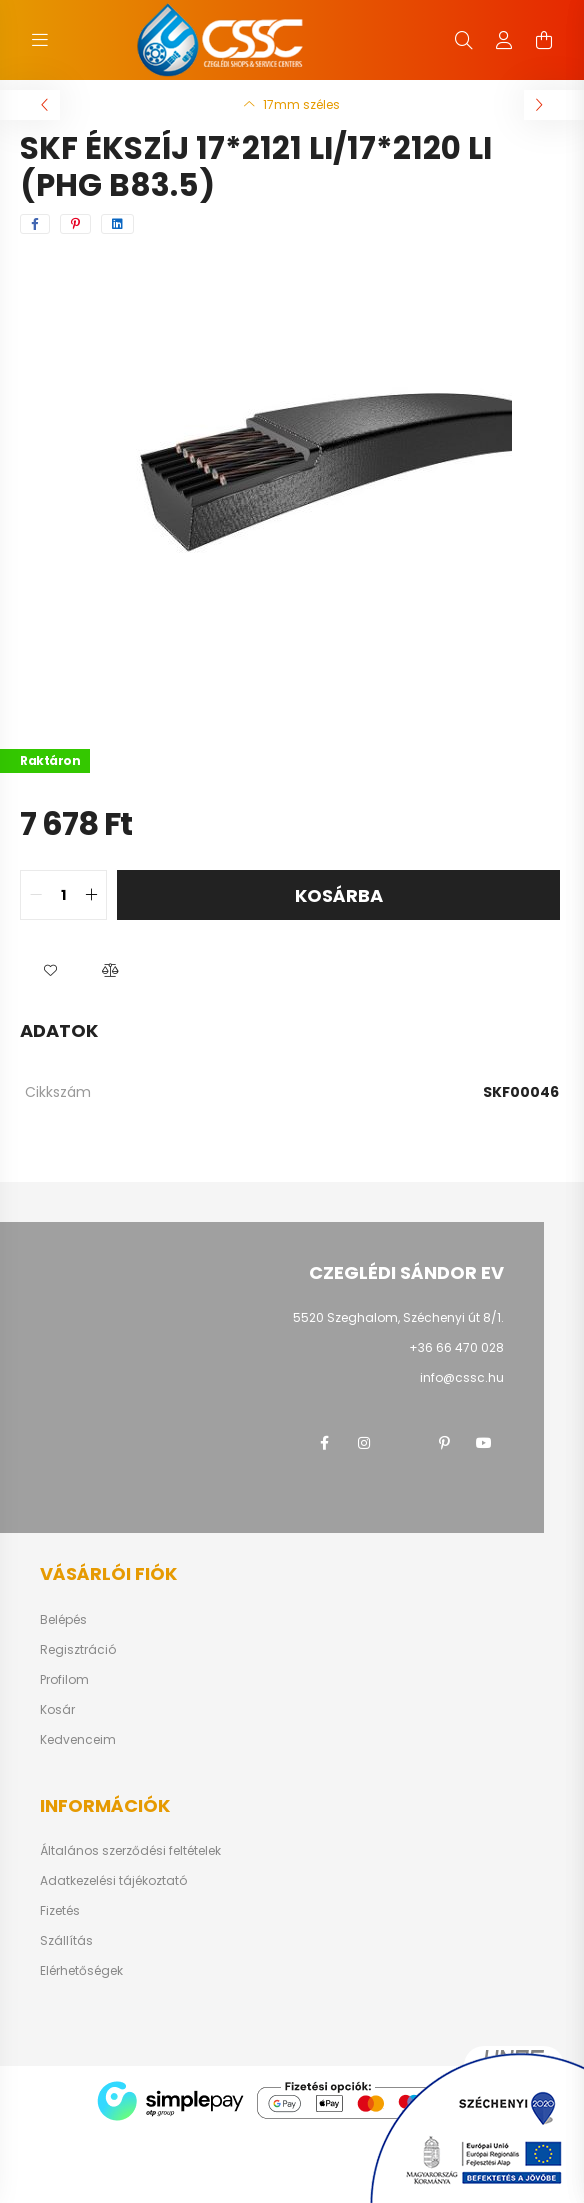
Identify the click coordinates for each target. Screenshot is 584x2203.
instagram (364, 1443)
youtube (484, 1443)
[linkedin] (117, 224)
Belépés (63, 1620)
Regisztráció (78, 1650)
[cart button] (544, 40)
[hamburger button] (40, 40)
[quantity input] (63, 895)
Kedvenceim (78, 1740)
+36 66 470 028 (456, 1347)
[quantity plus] (91, 895)
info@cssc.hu (462, 1377)
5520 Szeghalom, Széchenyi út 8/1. (398, 1317)
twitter (404, 1443)
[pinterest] (75, 224)
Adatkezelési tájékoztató (113, 1881)
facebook (324, 1443)
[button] (50, 970)
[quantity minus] (36, 895)
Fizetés (60, 1911)
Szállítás (66, 1941)
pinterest (444, 1443)
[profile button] (504, 40)
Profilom (64, 1680)
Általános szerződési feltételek (130, 1851)
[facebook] (35, 224)
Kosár (57, 1710)
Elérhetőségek (81, 1971)
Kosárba (339, 895)
